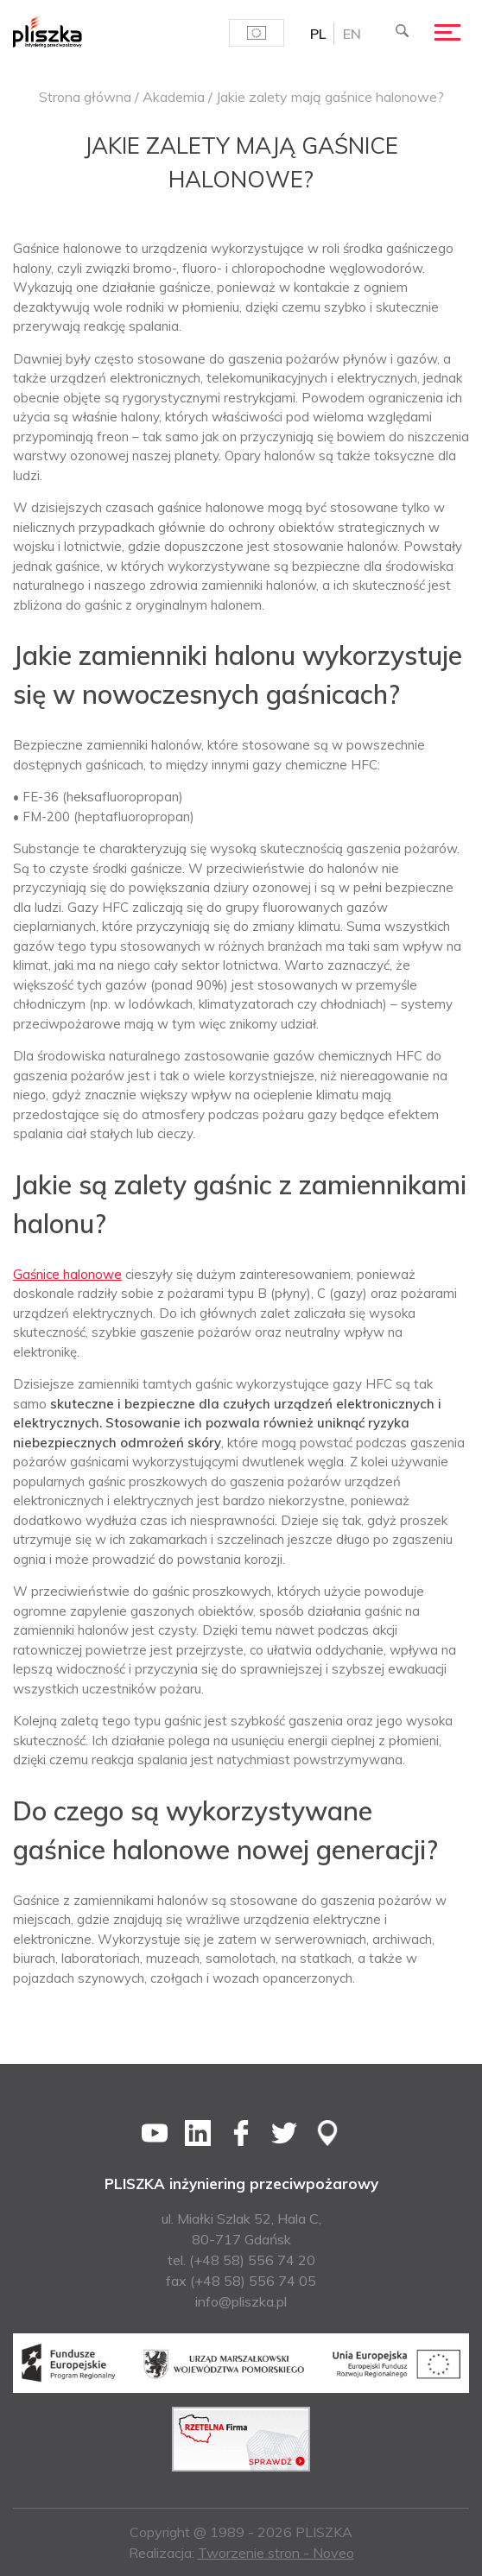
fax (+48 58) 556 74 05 (241, 2280)
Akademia (174, 96)
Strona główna (85, 96)
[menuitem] (317, 33)
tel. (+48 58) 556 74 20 (241, 2260)
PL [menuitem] (318, 33)
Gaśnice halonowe (67, 1274)
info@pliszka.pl (241, 2301)
